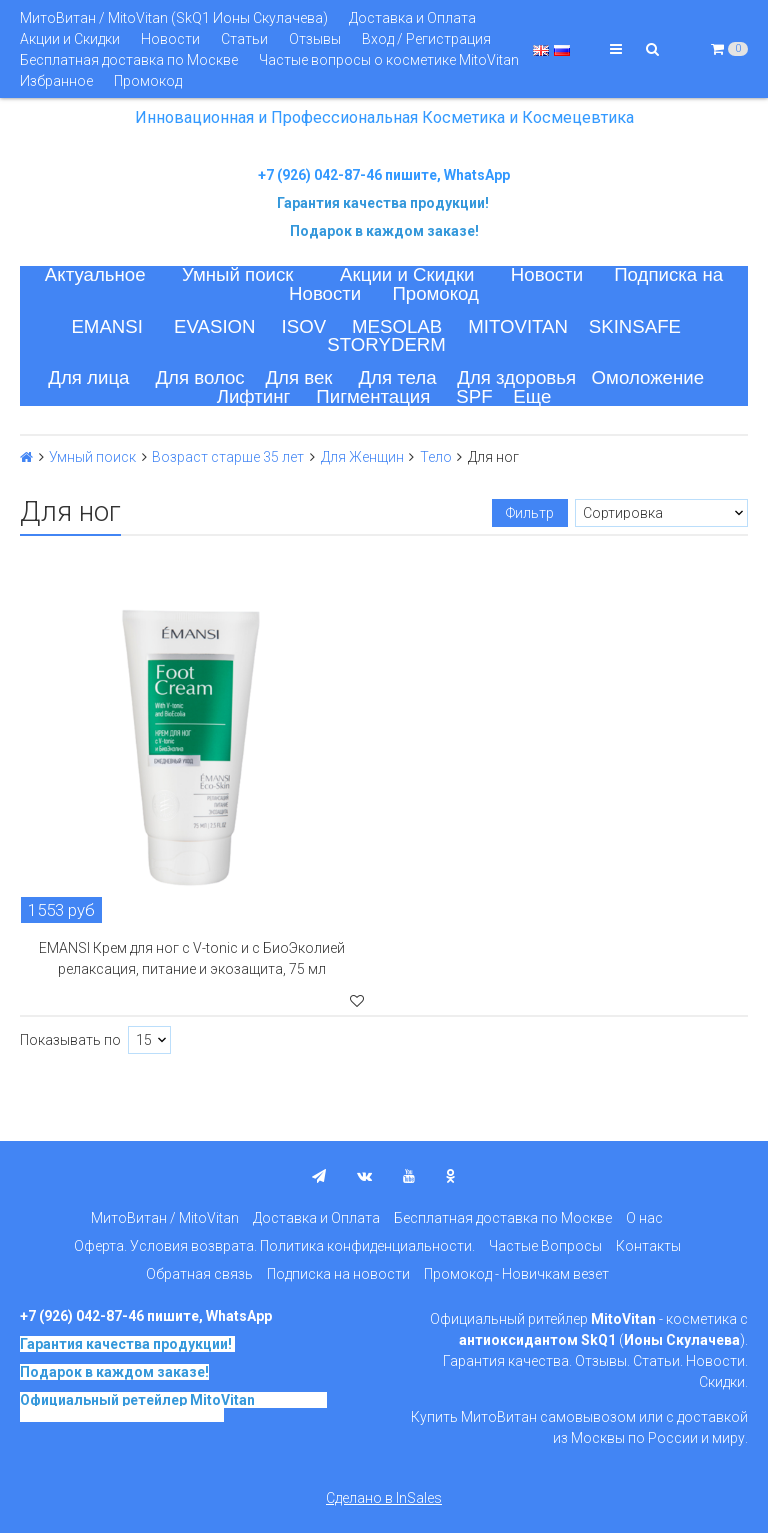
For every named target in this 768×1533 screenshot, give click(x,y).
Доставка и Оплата (412, 18)
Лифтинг (254, 396)
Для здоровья (516, 377)
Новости (170, 39)
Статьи (244, 39)
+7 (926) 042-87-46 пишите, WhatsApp (384, 175)
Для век (298, 377)
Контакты (648, 1246)
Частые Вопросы (545, 1246)
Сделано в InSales (384, 1498)
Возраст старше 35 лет (228, 457)
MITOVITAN (518, 326)
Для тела (397, 377)
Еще (532, 396)
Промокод (148, 81)
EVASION (215, 326)
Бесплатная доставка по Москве (129, 60)
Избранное (56, 81)
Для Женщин (362, 457)
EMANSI (107, 326)
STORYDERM (386, 344)
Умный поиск (238, 274)
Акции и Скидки (70, 39)
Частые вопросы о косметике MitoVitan (389, 60)
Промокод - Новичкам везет (516, 1274)
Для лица (88, 377)
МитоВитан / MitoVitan (165, 1218)
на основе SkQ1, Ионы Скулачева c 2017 (173, 1407)
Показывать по (70, 1040)
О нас (644, 1218)
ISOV (304, 326)
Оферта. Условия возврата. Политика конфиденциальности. (274, 1246)
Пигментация (373, 396)
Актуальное (95, 274)
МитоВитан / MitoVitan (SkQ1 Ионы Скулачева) (174, 18)
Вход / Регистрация (426, 39)
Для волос (199, 377)
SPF (474, 396)
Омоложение (648, 377)
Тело (436, 457)
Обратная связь (199, 1274)
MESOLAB (397, 326)
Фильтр (530, 513)
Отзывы (315, 39)
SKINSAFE (635, 326)
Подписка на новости (338, 1274)
